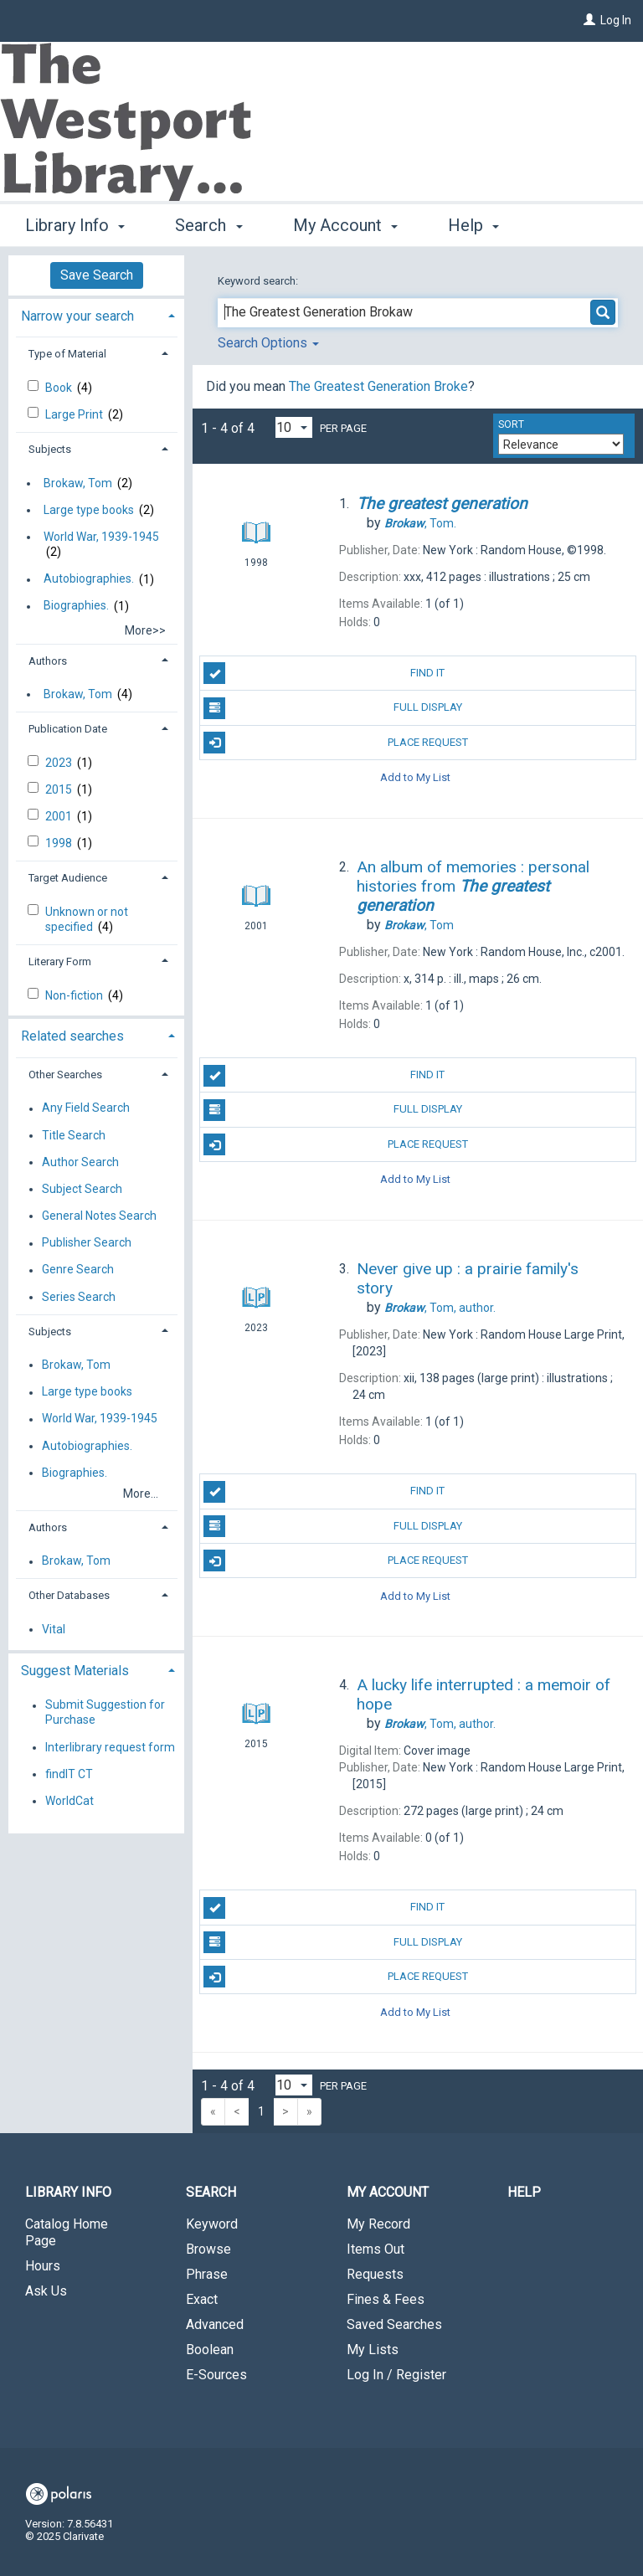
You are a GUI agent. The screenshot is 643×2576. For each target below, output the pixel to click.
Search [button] (208, 223)
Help (524, 2192)
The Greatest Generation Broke (378, 386)
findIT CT (69, 1774)
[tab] (96, 314)
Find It (324, 673)
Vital (53, 1629)
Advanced (215, 2324)
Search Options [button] (268, 343)
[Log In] (589, 20)
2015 (60, 789)
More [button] (481, 225)
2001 (60, 816)
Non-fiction (75, 995)
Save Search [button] (96, 275)
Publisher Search (86, 1243)
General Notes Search (99, 1215)
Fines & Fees (385, 2299)
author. (440, 1307)
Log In (615, 20)
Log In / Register (396, 2375)
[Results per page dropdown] (293, 427)
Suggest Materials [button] (75, 1671)
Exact (202, 2299)
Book (60, 387)
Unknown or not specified (86, 919)
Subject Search (82, 1188)
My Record (378, 2224)
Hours (42, 2266)
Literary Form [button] (59, 961)
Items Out (375, 2249)
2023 (60, 762)
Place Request (335, 742)
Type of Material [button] (67, 353)
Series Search (79, 1296)
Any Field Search (86, 1108)
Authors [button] (47, 661)
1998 (60, 843)
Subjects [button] (49, 449)
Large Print (75, 414)
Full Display (332, 708)
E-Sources (216, 2375)
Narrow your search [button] (77, 316)
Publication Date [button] (67, 728)
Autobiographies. (89, 579)
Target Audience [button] (67, 878)
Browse (208, 2249)
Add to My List (415, 777)
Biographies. (76, 606)
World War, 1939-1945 (101, 536)
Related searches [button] (72, 1036)
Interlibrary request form (110, 1747)
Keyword (212, 2224)
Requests (375, 2274)
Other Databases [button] (69, 1595)
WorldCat (69, 1800)
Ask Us (46, 2291)
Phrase (207, 2274)
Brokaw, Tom (78, 483)
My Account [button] (345, 223)
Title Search (73, 1135)
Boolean (210, 2349)
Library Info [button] (75, 223)
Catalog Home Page (66, 2232)
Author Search (80, 1162)
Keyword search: (259, 281)
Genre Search (78, 1270)
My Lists (373, 2349)
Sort (511, 424)
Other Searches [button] (65, 1074)
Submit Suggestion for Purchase (105, 1713)
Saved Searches (394, 2324)
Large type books (89, 510)
